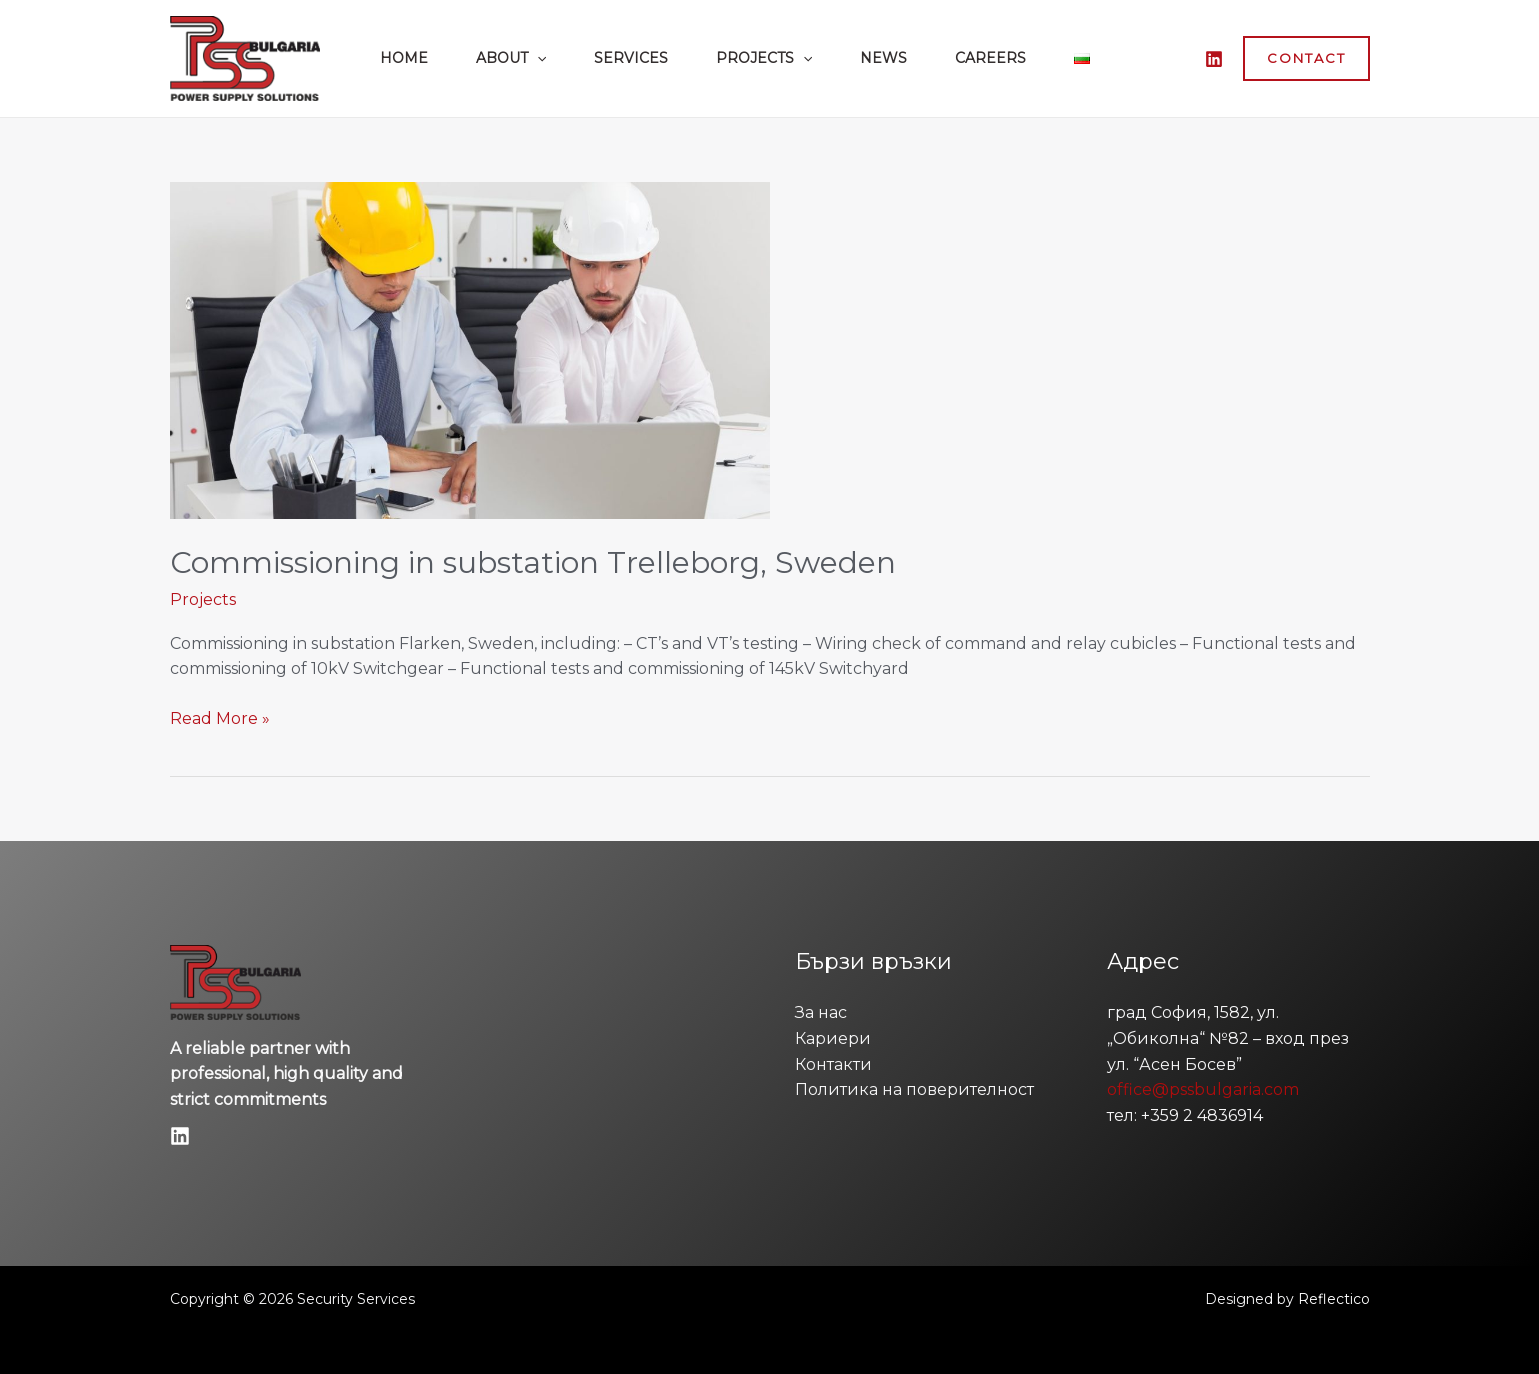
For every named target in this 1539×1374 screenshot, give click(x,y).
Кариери (833, 1038)
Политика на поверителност (914, 1089)
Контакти (833, 1064)
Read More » (220, 717)
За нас (821, 1012)
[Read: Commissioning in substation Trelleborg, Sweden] (470, 349)
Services (631, 58)
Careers (990, 58)
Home (404, 58)
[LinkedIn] (1214, 59)
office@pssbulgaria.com (1203, 1089)
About (511, 58)
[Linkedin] (180, 1136)
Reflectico (1334, 1299)
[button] (537, 58)
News (883, 58)
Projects (764, 58)
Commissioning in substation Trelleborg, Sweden (533, 562)
